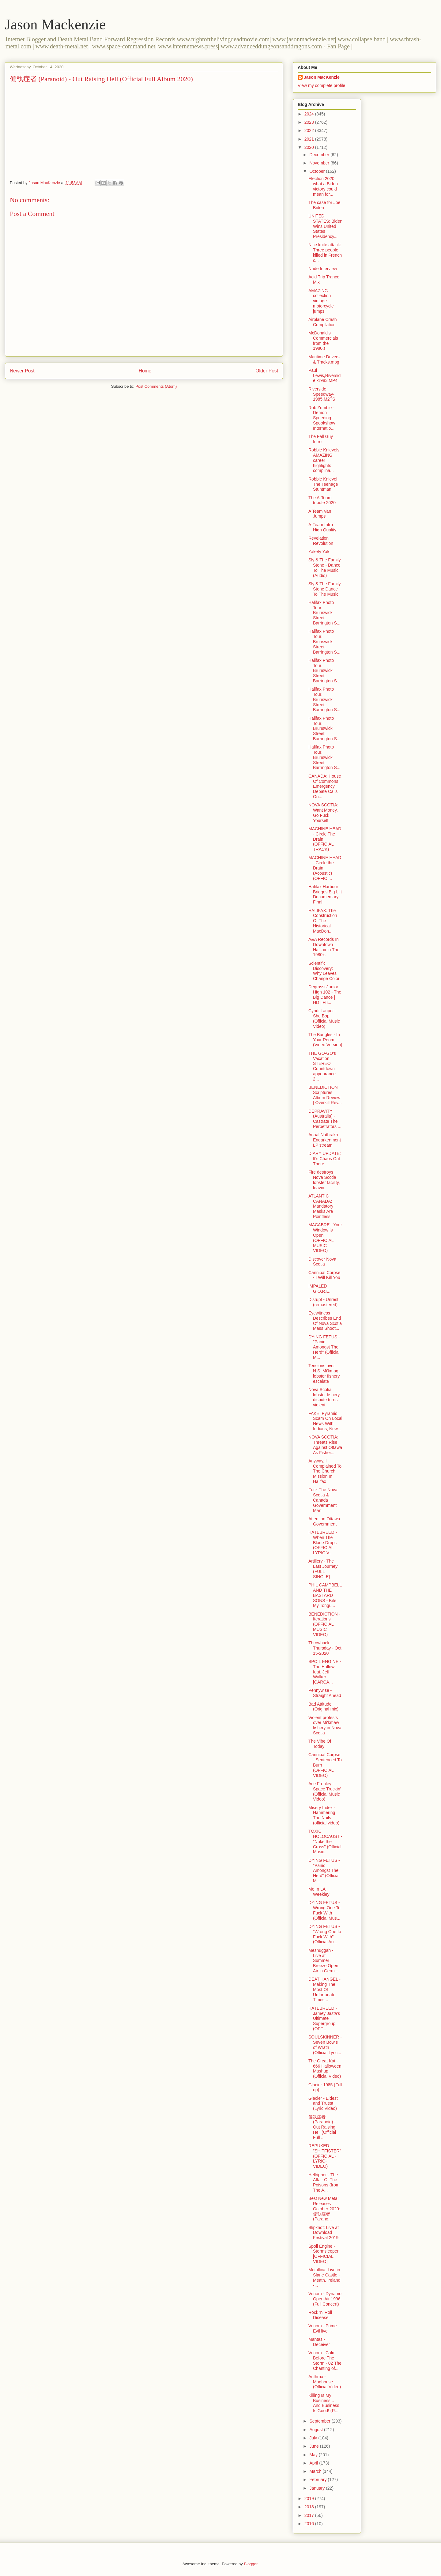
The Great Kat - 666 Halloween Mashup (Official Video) (324, 2068)
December (319, 154)
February (318, 2479)
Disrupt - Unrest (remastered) (323, 1302)
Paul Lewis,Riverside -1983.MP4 (324, 375)
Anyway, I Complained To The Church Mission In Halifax (324, 1471)
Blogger (250, 2564)
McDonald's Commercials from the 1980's (323, 340)
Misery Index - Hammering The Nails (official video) (323, 1815)
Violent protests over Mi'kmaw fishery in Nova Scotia (324, 1725)
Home (145, 370)
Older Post (266, 370)
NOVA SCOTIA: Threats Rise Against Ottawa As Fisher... (325, 1445)
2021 (309, 139)
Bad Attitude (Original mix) (323, 1707)
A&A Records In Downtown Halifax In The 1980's (323, 947)
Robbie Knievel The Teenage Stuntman (323, 484)
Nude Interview (322, 268)
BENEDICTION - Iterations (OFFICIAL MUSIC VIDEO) (324, 1624)
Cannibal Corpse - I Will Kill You (324, 1275)
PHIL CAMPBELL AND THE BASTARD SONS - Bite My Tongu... (325, 1595)
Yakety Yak (318, 551)
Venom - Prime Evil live (322, 2328)
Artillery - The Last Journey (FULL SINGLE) (322, 1569)
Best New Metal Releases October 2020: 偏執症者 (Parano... (324, 2208)
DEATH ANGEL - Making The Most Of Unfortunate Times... (324, 1989)
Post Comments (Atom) (156, 386)
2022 (309, 130)
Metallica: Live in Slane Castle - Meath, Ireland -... (324, 2277)
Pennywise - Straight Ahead (324, 1693)
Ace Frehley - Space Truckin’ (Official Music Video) (324, 1791)
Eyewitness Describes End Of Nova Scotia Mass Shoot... (325, 1321)
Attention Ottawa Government (324, 1521)
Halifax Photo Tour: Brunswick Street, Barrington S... (324, 612)
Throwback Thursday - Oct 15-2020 (324, 1648)
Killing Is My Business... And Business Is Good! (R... (323, 2403)
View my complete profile (321, 85)
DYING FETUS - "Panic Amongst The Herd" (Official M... (324, 1347)
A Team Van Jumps (319, 514)
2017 (309, 2515)
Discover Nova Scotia (322, 1262)
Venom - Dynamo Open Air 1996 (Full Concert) (324, 2298)
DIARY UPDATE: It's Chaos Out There (324, 1158)
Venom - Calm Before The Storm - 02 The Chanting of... (324, 2360)
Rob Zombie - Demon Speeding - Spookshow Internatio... (321, 418)
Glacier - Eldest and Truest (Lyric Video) (323, 2103)
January (317, 2488)
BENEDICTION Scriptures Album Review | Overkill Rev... (325, 1095)
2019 (309, 2498)
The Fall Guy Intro (320, 439)
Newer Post (22, 370)
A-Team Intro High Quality (322, 527)
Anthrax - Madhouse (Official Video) (324, 2381)
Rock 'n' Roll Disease (320, 2315)
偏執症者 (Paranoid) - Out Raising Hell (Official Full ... (322, 2127)
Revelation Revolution (320, 541)
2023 (309, 122)
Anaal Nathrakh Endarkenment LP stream (324, 1140)
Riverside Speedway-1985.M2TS (321, 394)
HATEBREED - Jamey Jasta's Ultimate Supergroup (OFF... (324, 2018)
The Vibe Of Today (319, 1744)
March (315, 2471)
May (313, 2454)
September (320, 2421)
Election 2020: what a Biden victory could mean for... (323, 186)
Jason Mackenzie (55, 24)
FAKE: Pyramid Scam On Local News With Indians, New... (325, 1421)
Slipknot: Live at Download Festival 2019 (323, 2232)
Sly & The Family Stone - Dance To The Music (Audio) (324, 567)
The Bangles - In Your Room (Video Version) (325, 1039)
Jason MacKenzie (322, 77)
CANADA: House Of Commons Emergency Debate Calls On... (324, 786)
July (313, 2437)
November (319, 162)
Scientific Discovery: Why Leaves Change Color (323, 971)
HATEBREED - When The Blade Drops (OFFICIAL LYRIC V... (322, 1542)
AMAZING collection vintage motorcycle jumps (321, 301)
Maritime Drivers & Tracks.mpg (324, 359)
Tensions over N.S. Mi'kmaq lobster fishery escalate (324, 1373)
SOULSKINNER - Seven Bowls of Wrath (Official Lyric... (325, 2045)
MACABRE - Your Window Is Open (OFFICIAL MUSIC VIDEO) (325, 1237)
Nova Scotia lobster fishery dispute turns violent (324, 1397)
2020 (309, 147)
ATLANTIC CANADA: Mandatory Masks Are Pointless (320, 1206)
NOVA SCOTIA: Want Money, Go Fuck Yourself (323, 812)
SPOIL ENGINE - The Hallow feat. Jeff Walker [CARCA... (324, 1671)
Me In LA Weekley (318, 1892)
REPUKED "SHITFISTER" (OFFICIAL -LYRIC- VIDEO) (324, 2156)
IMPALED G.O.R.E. (319, 1289)
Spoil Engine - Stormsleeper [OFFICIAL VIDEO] (323, 2254)
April (314, 2463)
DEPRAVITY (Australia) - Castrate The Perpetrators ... (324, 1119)
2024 (309, 113)
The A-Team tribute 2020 (322, 500)
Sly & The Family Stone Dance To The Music (324, 589)
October (317, 171)
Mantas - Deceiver (319, 2342)
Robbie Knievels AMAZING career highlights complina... (323, 460)
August (316, 2429)
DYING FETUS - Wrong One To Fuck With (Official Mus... (324, 1910)
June (314, 2446)
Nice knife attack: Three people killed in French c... (325, 252)
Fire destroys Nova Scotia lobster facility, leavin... (324, 1180)
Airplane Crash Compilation (322, 322)
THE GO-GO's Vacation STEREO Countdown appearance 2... (322, 1066)
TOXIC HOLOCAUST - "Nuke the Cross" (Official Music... (325, 1841)
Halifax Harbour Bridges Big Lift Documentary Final (325, 894)
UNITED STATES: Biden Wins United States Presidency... (325, 226)
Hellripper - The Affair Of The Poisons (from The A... (323, 2182)
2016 (309, 2523)
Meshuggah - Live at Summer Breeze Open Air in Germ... (323, 1960)
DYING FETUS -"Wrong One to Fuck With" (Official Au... (324, 1934)
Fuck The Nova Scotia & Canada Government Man (322, 1500)
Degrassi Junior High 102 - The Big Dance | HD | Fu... (324, 994)
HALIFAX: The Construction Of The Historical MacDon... (322, 920)
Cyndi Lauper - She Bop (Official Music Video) (324, 1018)
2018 (309, 2506)
